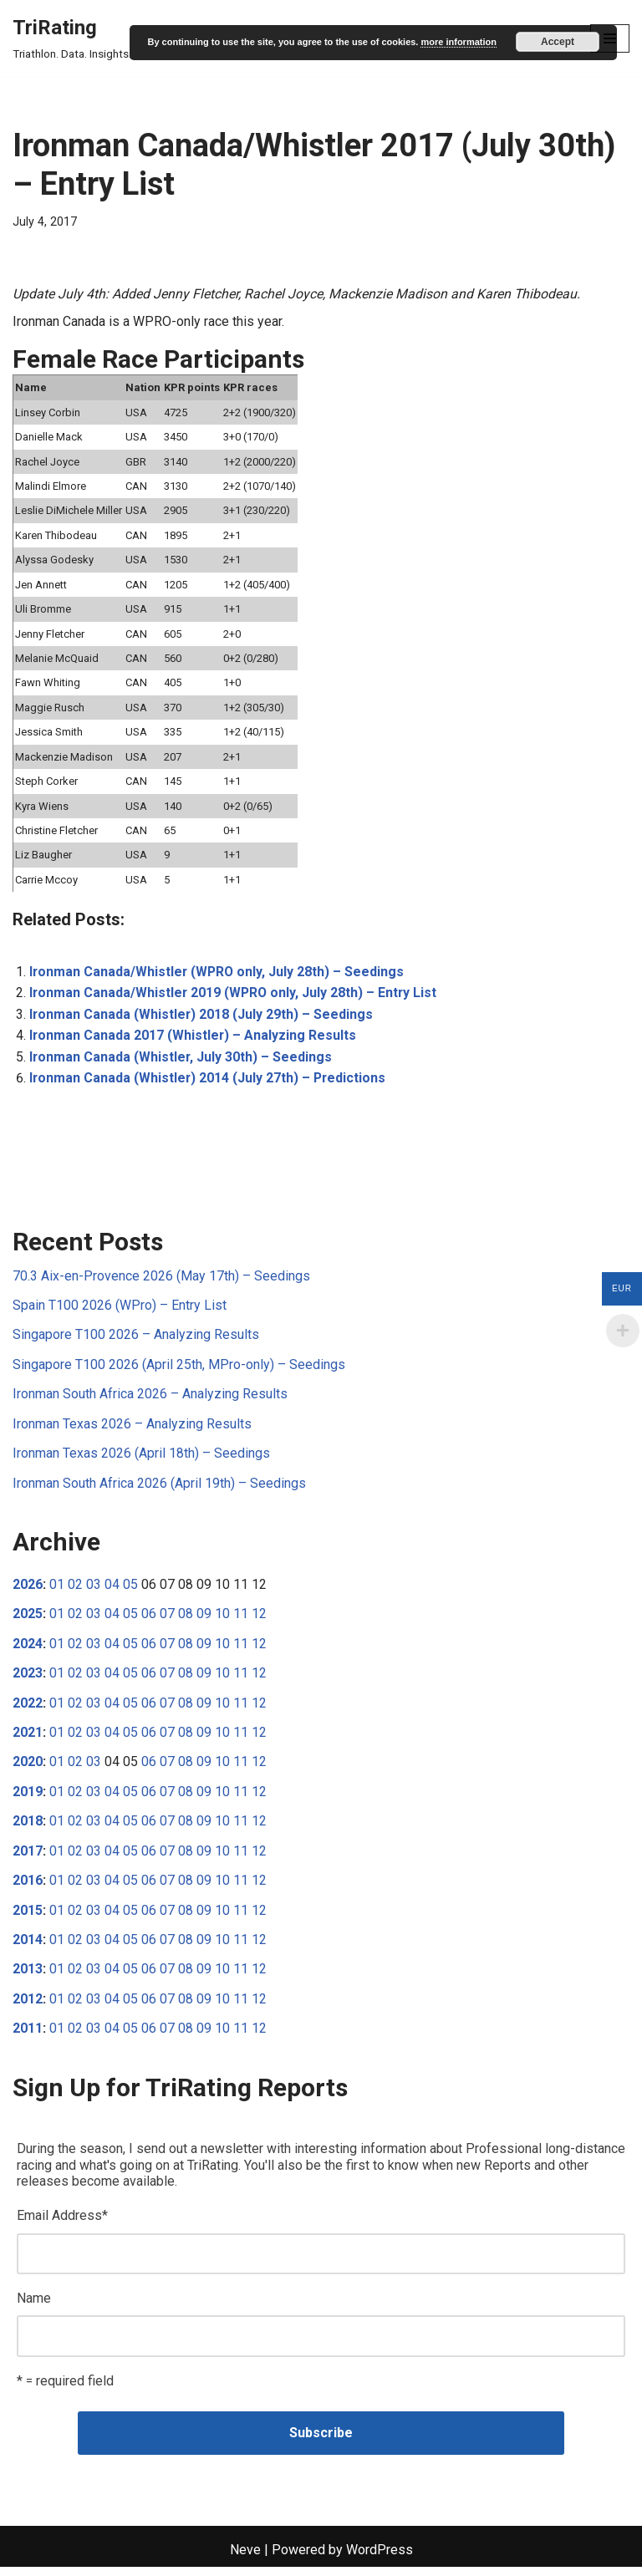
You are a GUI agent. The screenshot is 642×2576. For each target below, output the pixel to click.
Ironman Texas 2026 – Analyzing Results (132, 1429)
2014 (28, 1947)
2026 (28, 1590)
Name (34, 2306)
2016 (28, 1888)
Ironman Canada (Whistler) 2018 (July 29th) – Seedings (201, 1018)
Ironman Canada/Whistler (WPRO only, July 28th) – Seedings (218, 975)
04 (112, 1590)
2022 (28, 1709)
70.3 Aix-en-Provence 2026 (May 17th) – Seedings (161, 1280)
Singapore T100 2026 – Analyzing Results (136, 1339)
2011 (28, 2036)
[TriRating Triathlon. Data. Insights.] (72, 38)
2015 (28, 1917)
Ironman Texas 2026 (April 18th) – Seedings (141, 1459)
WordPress (379, 2559)
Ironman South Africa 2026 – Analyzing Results (150, 1399)
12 (259, 1619)
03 (93, 1590)
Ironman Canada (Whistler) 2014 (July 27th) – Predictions (209, 1082)
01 (56, 1590)
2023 (28, 1680)
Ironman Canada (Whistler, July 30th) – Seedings (181, 1061)
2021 (28, 1739)
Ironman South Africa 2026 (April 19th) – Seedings (159, 1488)
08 (185, 1619)
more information (458, 42)
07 (167, 1619)
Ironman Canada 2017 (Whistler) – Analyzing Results (193, 1039)
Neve (245, 2559)
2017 (28, 1858)
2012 (28, 2006)
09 (203, 1619)
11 (240, 1619)
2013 (28, 1976)
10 (222, 1619)
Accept (557, 42)
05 (130, 1590)
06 (148, 1619)
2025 (28, 1619)
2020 (28, 1768)
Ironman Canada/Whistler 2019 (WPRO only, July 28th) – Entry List (235, 997)
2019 (28, 1798)
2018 (28, 1827)
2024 (28, 1649)
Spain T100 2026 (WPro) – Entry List (120, 1310)
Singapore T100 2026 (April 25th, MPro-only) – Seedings (179, 1369)
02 (75, 1590)
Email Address (62, 2224)
